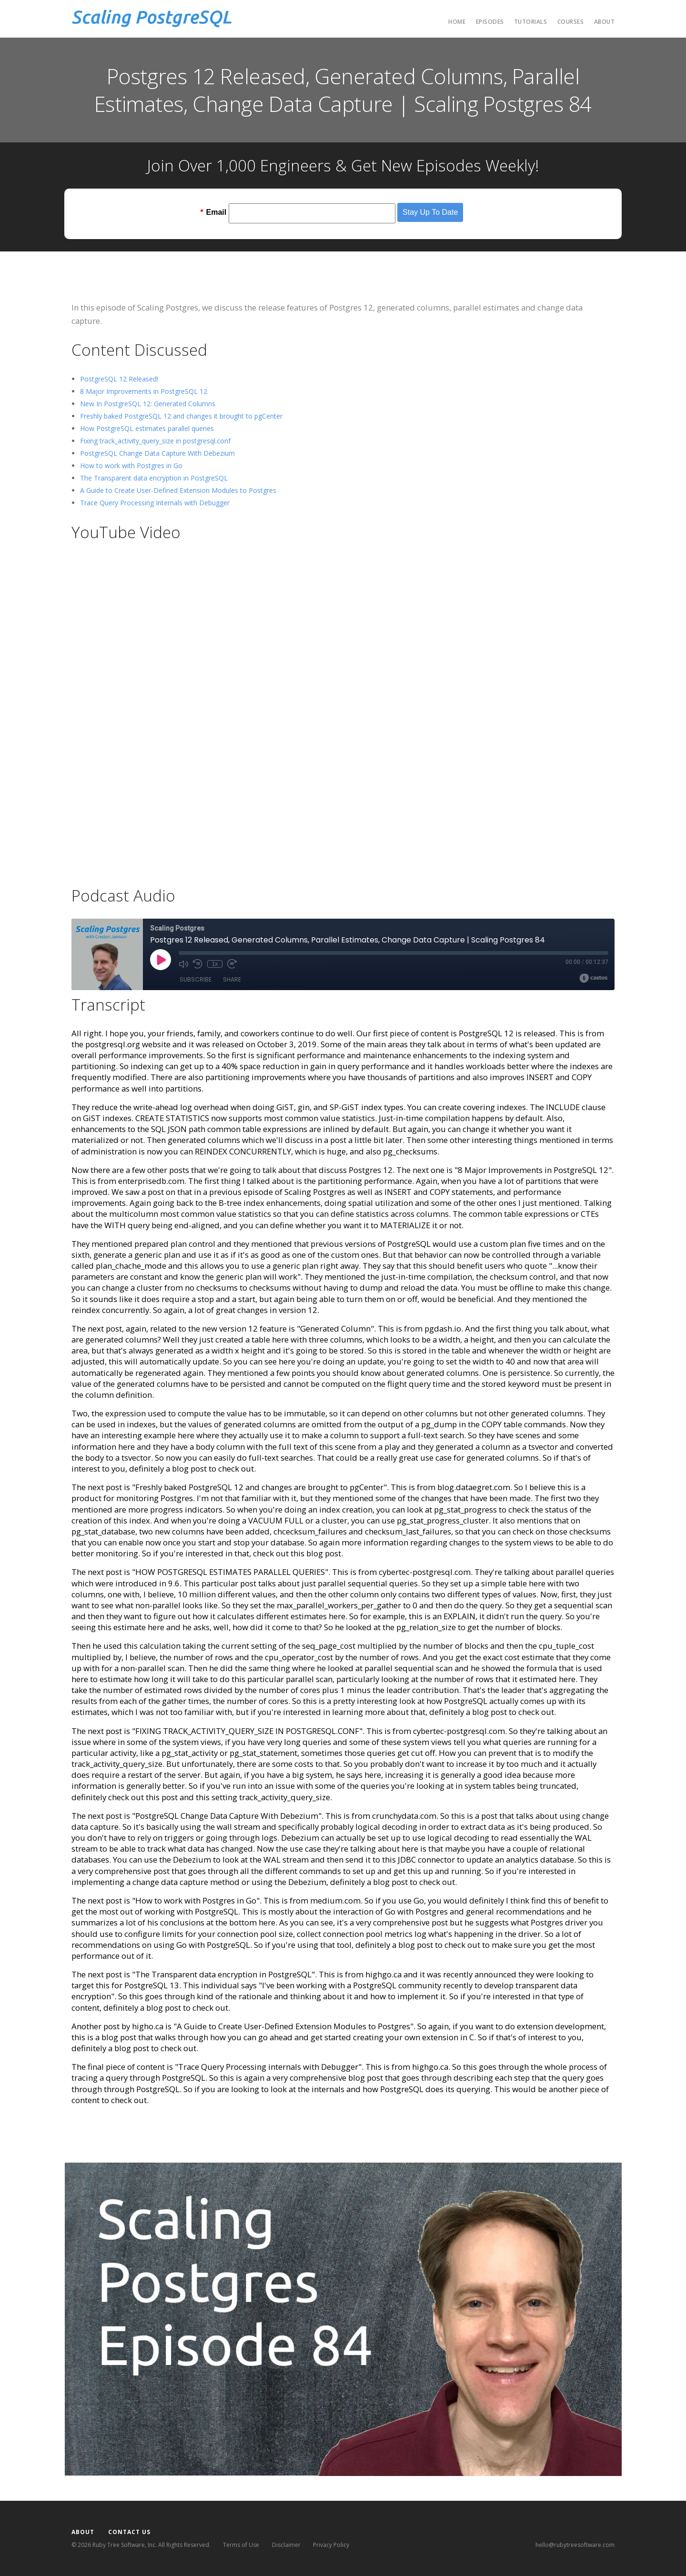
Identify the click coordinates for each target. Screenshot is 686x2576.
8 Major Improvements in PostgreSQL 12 (143, 391)
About (604, 22)
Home (456, 22)
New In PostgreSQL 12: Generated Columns (147, 403)
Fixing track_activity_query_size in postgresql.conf (155, 440)
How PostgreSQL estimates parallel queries (147, 428)
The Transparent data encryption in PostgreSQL (154, 477)
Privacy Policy (331, 2545)
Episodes (490, 22)
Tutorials (530, 22)
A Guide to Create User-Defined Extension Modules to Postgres (178, 490)
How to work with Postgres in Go (131, 465)
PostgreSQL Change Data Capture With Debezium (157, 453)
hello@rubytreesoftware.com (575, 2545)
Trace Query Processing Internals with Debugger (155, 502)
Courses (570, 22)
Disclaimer (286, 2545)
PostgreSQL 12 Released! (119, 378)
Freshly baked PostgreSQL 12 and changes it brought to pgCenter (181, 416)
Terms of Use (241, 2545)
